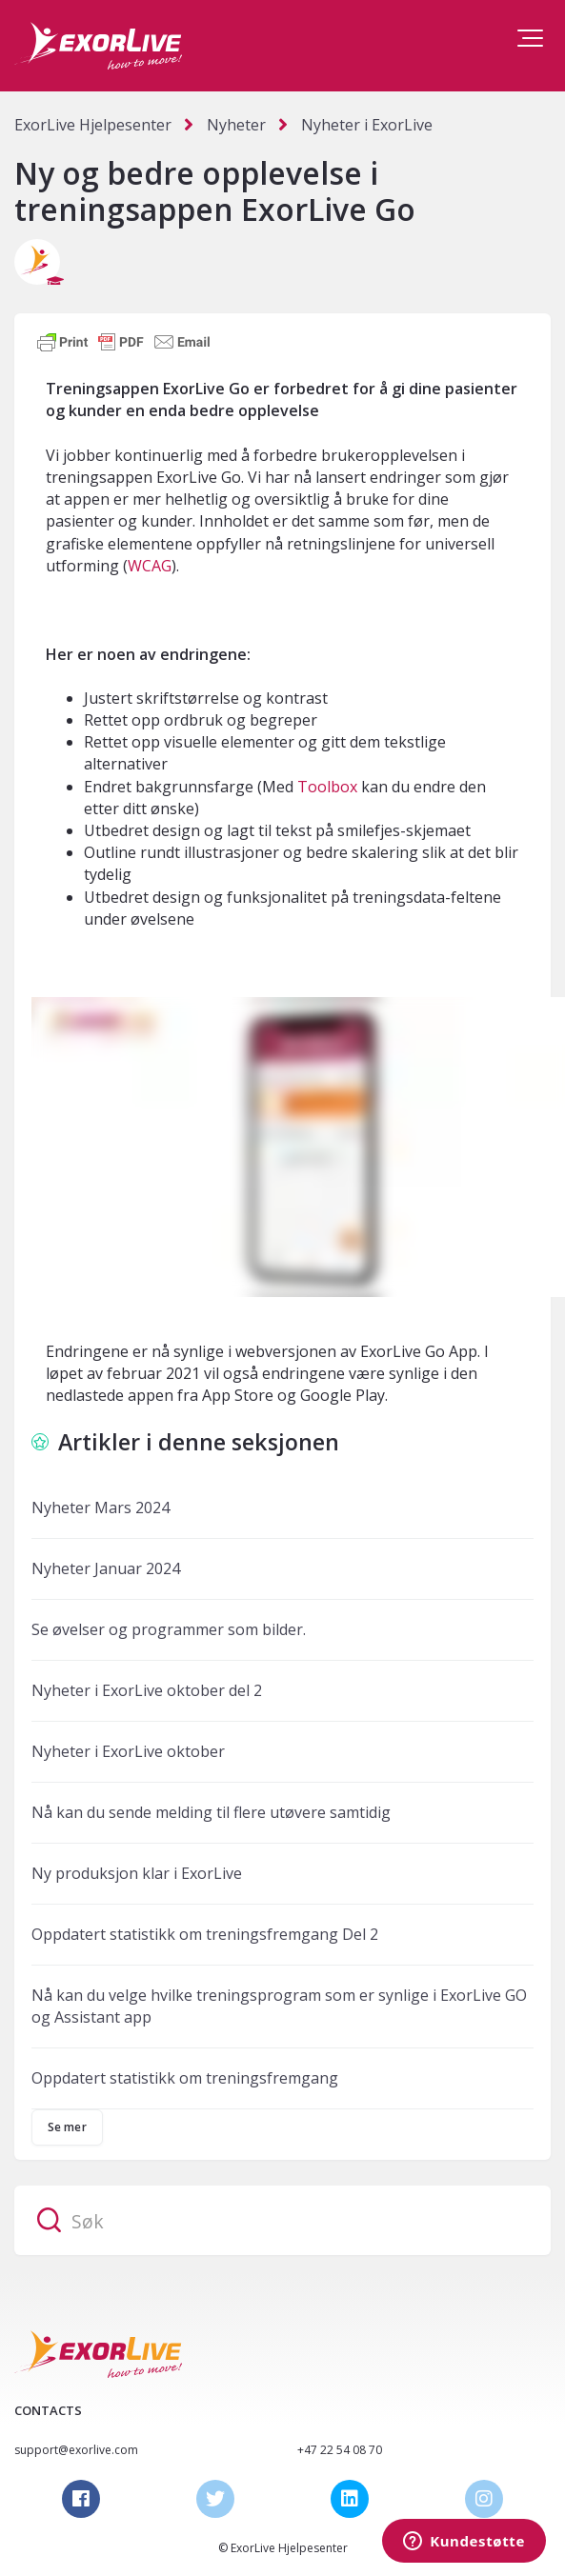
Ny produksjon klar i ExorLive (136, 1873)
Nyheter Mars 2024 (100, 1507)
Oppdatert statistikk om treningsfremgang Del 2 (204, 1934)
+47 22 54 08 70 (339, 2450)
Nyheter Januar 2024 (105, 1568)
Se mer (67, 2127)
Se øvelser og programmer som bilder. (168, 1629)
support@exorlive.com (76, 2450)
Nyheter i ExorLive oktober (128, 1751)
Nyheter (236, 124)
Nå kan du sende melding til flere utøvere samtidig (211, 1812)
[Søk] (282, 2220)
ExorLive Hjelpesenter (93, 124)
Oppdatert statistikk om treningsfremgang (184, 2077)
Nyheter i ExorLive (367, 124)
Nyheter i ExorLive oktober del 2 (146, 1690)
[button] (530, 38)
